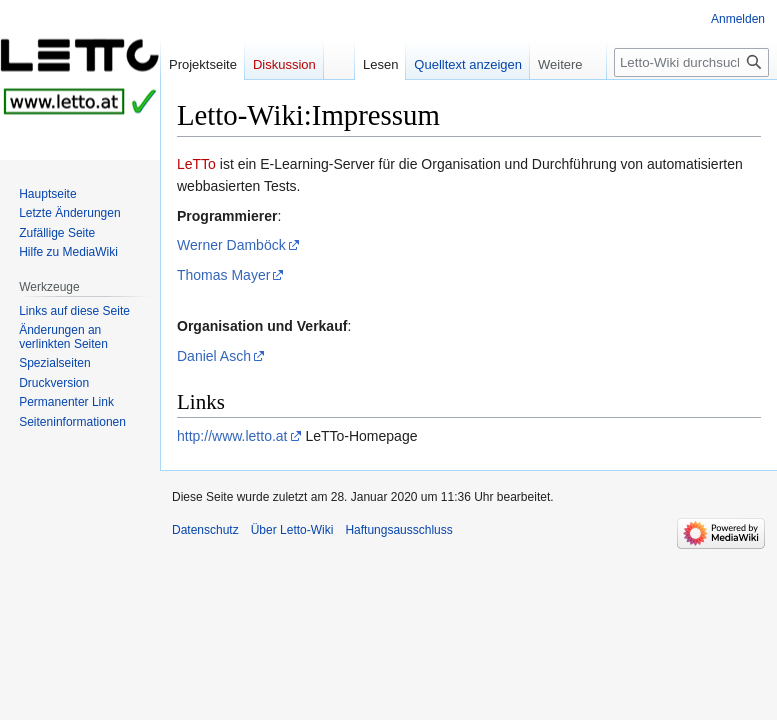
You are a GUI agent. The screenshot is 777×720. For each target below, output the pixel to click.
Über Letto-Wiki (292, 530)
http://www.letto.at (232, 436)
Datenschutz (205, 530)
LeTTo (196, 164)
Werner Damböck (231, 245)
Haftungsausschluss (398, 530)
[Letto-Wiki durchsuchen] (691, 62)
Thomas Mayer (223, 275)
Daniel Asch (214, 356)
